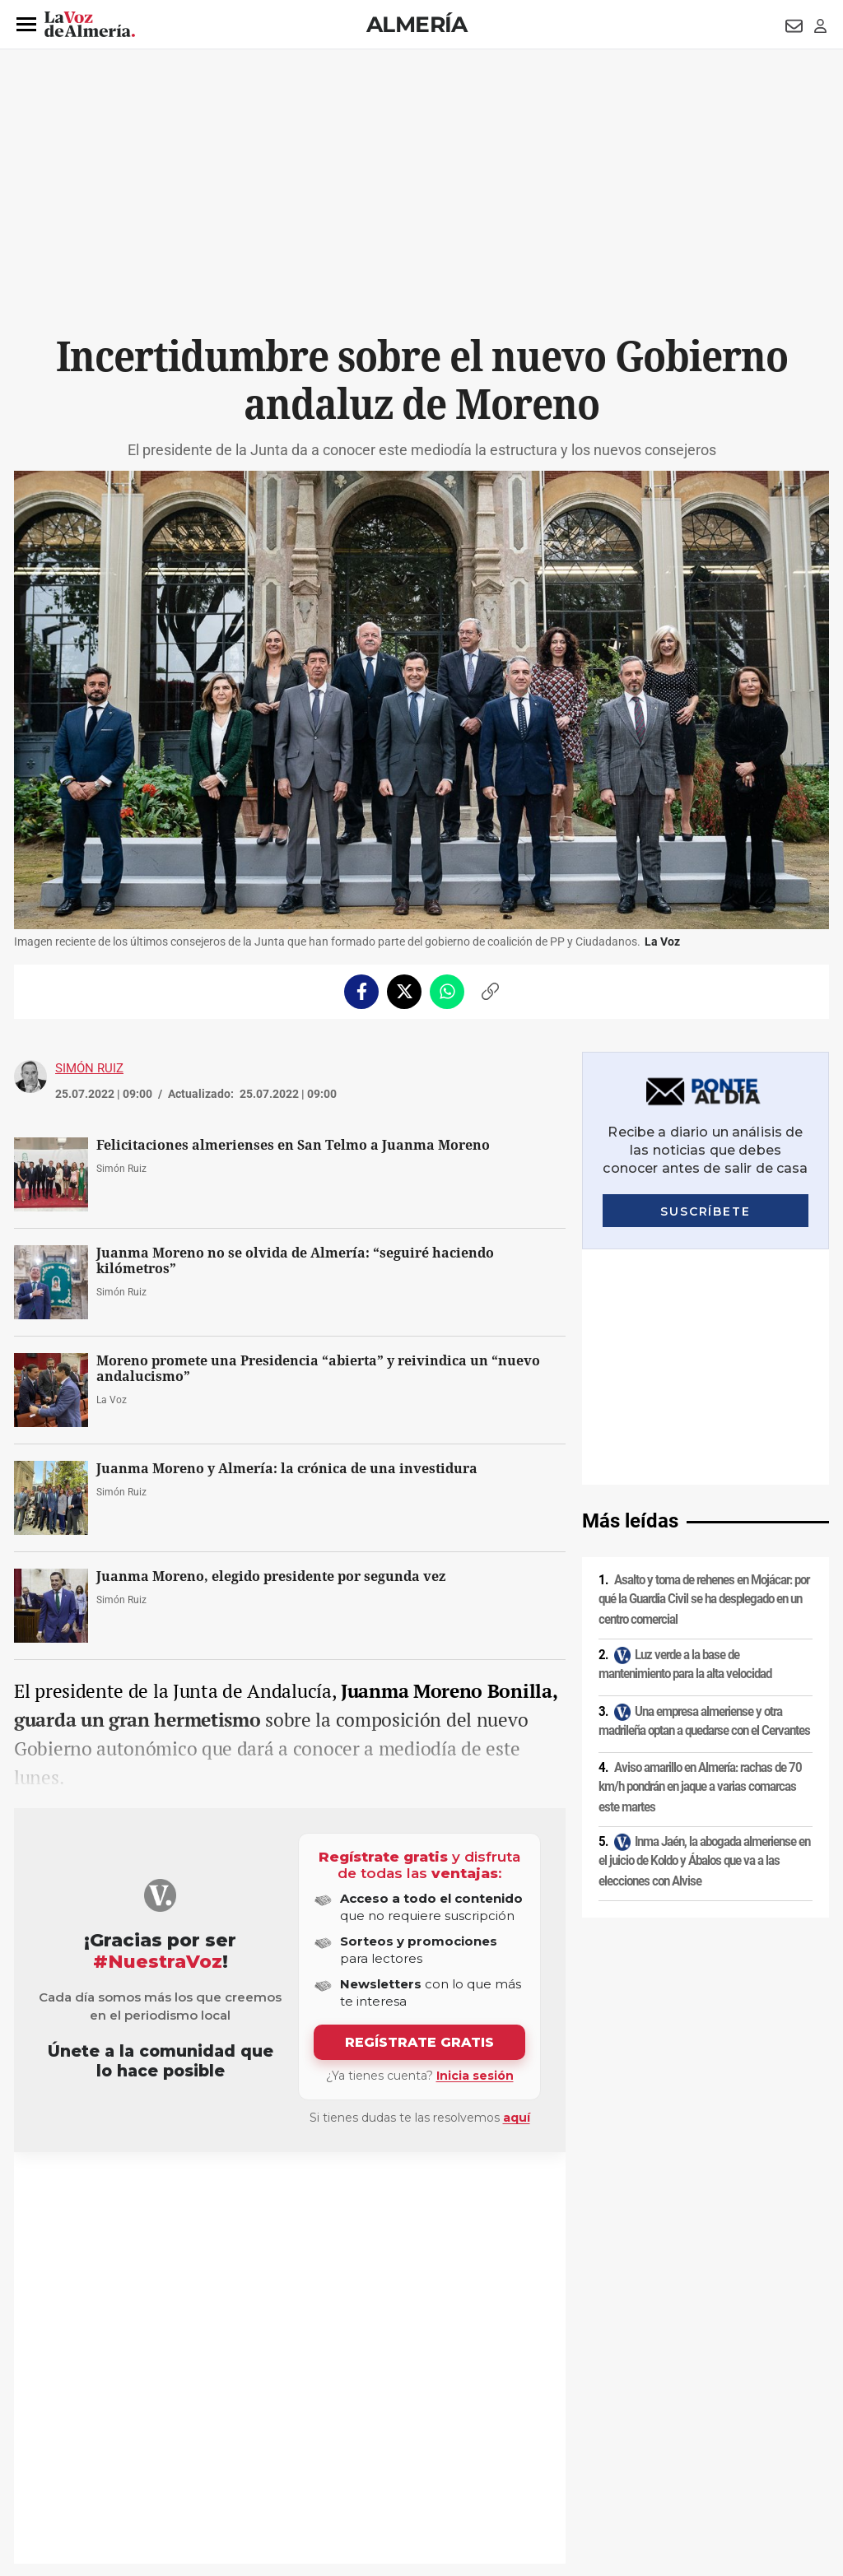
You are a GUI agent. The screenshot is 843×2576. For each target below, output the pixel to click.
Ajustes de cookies (264, 2463)
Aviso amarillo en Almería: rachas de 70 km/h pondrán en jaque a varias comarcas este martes (700, 1551)
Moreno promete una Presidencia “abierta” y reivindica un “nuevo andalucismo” (318, 1368)
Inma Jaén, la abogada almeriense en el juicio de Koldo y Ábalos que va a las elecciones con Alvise (704, 1625)
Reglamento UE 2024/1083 (82, 2463)
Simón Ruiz (89, 1068)
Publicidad (668, 2435)
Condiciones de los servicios (358, 2435)
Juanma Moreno (75, 2191)
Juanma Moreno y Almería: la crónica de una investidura (286, 1468)
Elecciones (235, 2191)
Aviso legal (46, 2435)
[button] (26, 25)
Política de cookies (238, 2435)
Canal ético (182, 2463)
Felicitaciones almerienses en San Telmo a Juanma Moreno (293, 1145)
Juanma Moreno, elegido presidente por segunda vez (270, 1576)
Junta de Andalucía (162, 2191)
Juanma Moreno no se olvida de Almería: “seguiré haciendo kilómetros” (295, 1260)
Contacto (608, 2435)
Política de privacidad (133, 2435)
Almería (417, 24)
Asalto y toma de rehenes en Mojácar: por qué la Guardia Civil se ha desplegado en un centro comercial (703, 1364)
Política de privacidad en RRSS (504, 2435)
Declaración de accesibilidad (383, 2463)
